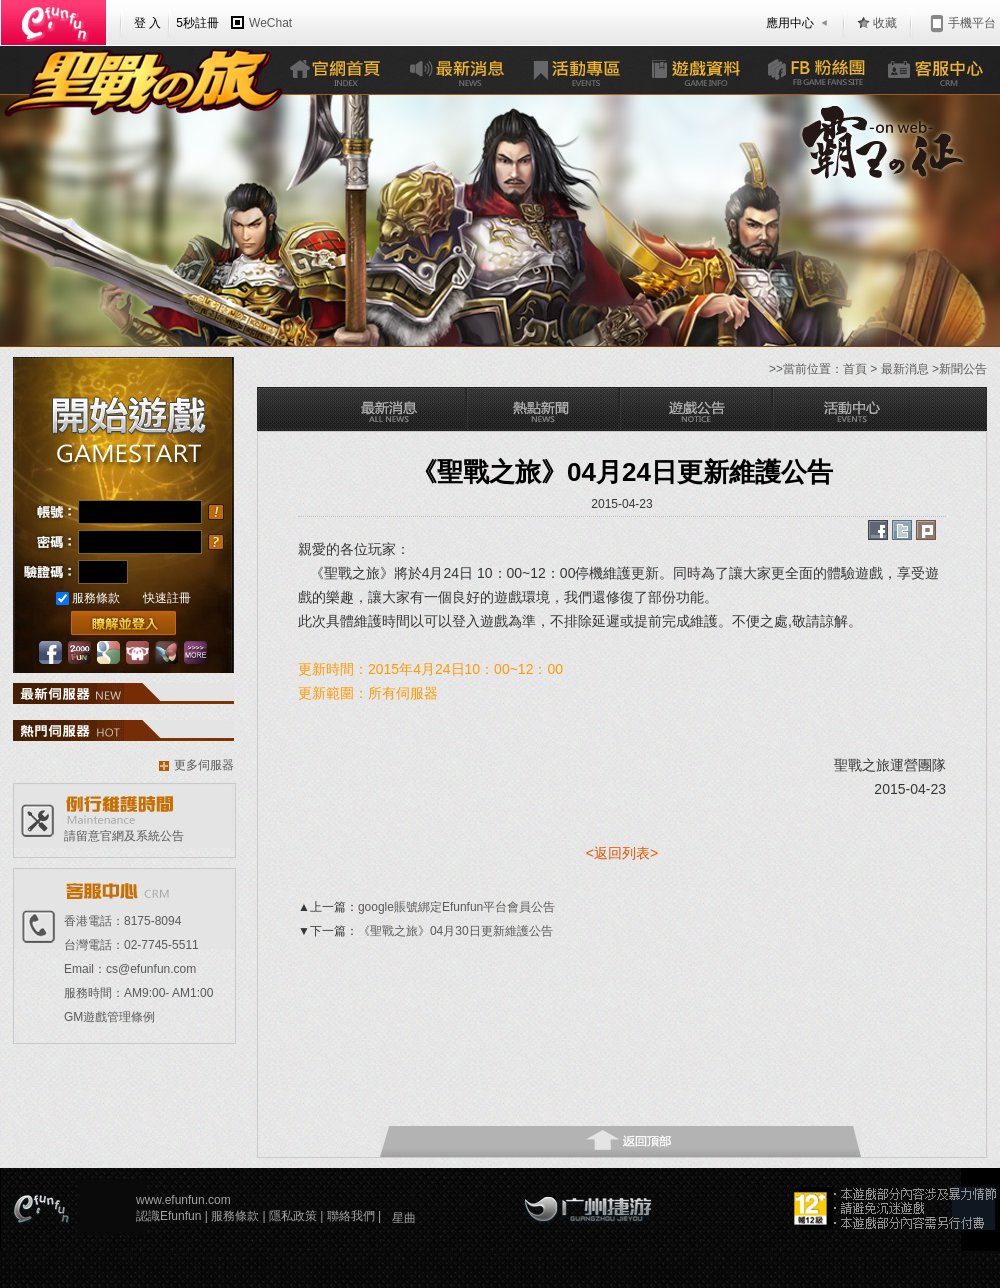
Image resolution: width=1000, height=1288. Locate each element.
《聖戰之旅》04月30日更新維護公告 (455, 931)
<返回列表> (622, 853)
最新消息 (905, 369)
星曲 (404, 1218)
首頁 (855, 369)
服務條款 (96, 598)
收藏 (885, 23)
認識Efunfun (170, 1216)
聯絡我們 (352, 1216)
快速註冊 (167, 598)
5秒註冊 (197, 23)
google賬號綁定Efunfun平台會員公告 (456, 907)
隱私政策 (294, 1216)
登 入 (147, 23)
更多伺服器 (204, 765)
